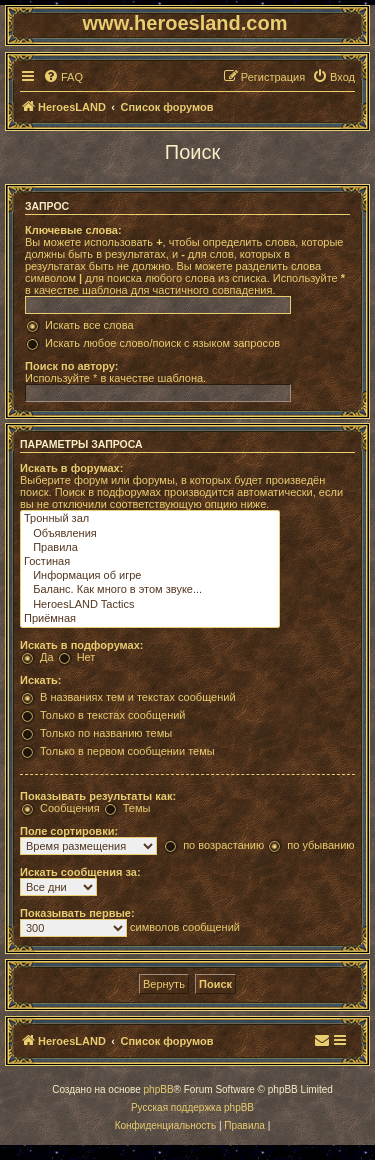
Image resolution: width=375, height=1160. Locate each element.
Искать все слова (89, 325)
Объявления (150, 534)
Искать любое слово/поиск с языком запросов (162, 343)
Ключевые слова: (73, 230)
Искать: (40, 680)
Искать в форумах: (71, 468)
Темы (137, 808)
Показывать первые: (77, 913)
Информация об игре (150, 576)
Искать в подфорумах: (82, 645)
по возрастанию (223, 845)
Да (47, 657)
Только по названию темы (106, 733)
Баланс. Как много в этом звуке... (150, 590)
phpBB (159, 1089)
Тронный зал (150, 519)
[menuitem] (63, 77)
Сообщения (70, 808)
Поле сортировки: (69, 831)
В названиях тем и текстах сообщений (138, 697)
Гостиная (150, 562)
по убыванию (320, 845)
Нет (86, 657)
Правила (150, 548)
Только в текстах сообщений (113, 715)
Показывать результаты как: (98, 796)
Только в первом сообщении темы (127, 751)
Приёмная (150, 619)
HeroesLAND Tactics (150, 605)
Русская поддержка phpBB (192, 1107)
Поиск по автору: (71, 366)
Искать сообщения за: (80, 872)
